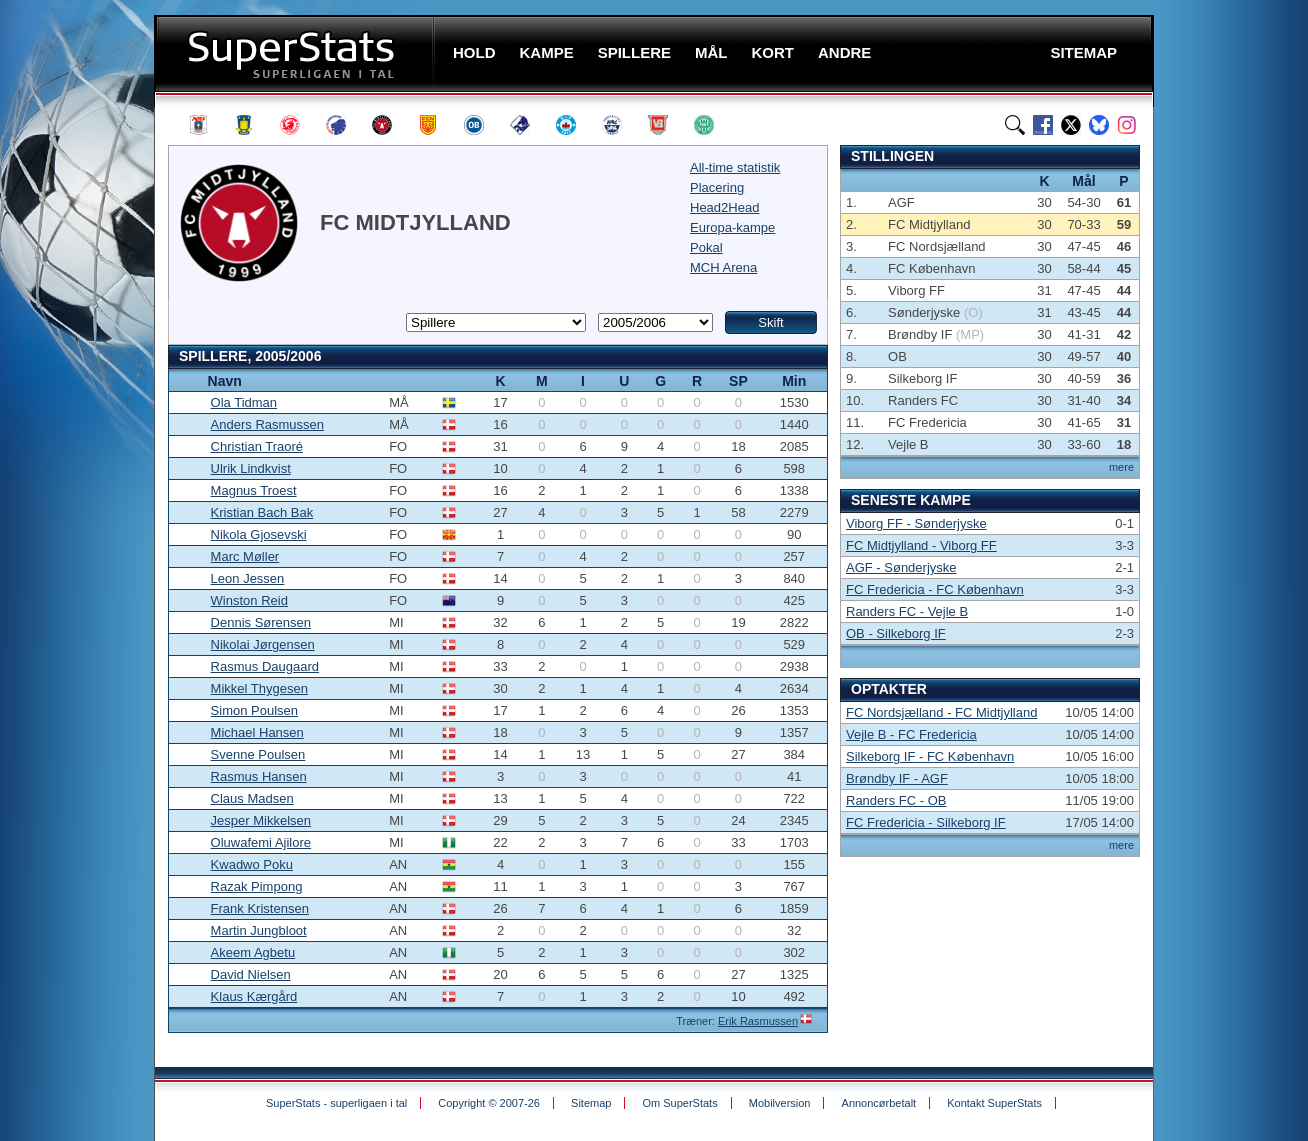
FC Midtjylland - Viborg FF (921, 545)
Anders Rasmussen (267, 424)
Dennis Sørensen (261, 622)
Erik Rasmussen (758, 1021)
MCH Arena (723, 267)
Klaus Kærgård (254, 996)
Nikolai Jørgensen (263, 644)
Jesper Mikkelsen (261, 820)
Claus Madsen (252, 798)
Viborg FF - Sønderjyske (916, 523)
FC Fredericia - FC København (935, 589)
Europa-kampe (732, 227)
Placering (717, 187)
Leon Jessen (248, 578)
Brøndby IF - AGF (897, 778)
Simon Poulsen (254, 710)
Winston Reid (249, 600)
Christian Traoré (257, 446)
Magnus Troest (254, 490)
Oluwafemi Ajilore (261, 842)
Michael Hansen (257, 732)
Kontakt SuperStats (994, 1103)
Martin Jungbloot (259, 930)
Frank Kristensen (260, 908)
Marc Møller (245, 556)
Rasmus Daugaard (265, 666)
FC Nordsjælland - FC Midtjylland (941, 712)
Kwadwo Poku (252, 864)
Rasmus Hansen (259, 776)
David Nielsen (251, 974)
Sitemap (591, 1103)
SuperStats (296, 53)
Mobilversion (780, 1103)
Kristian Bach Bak (262, 512)
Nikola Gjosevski (259, 534)
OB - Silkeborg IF (896, 633)
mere (1121, 467)
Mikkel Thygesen (259, 688)
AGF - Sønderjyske (901, 567)
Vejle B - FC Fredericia (911, 734)
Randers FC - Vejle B (907, 611)
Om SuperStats (679, 1103)
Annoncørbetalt (879, 1103)
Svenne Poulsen (258, 754)
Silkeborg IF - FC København (930, 756)
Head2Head (724, 207)
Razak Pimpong (257, 886)
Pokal (706, 247)
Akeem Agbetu (253, 952)
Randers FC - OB (896, 800)
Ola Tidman (244, 402)
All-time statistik (735, 167)
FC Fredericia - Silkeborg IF (926, 822)
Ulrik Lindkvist (251, 468)
